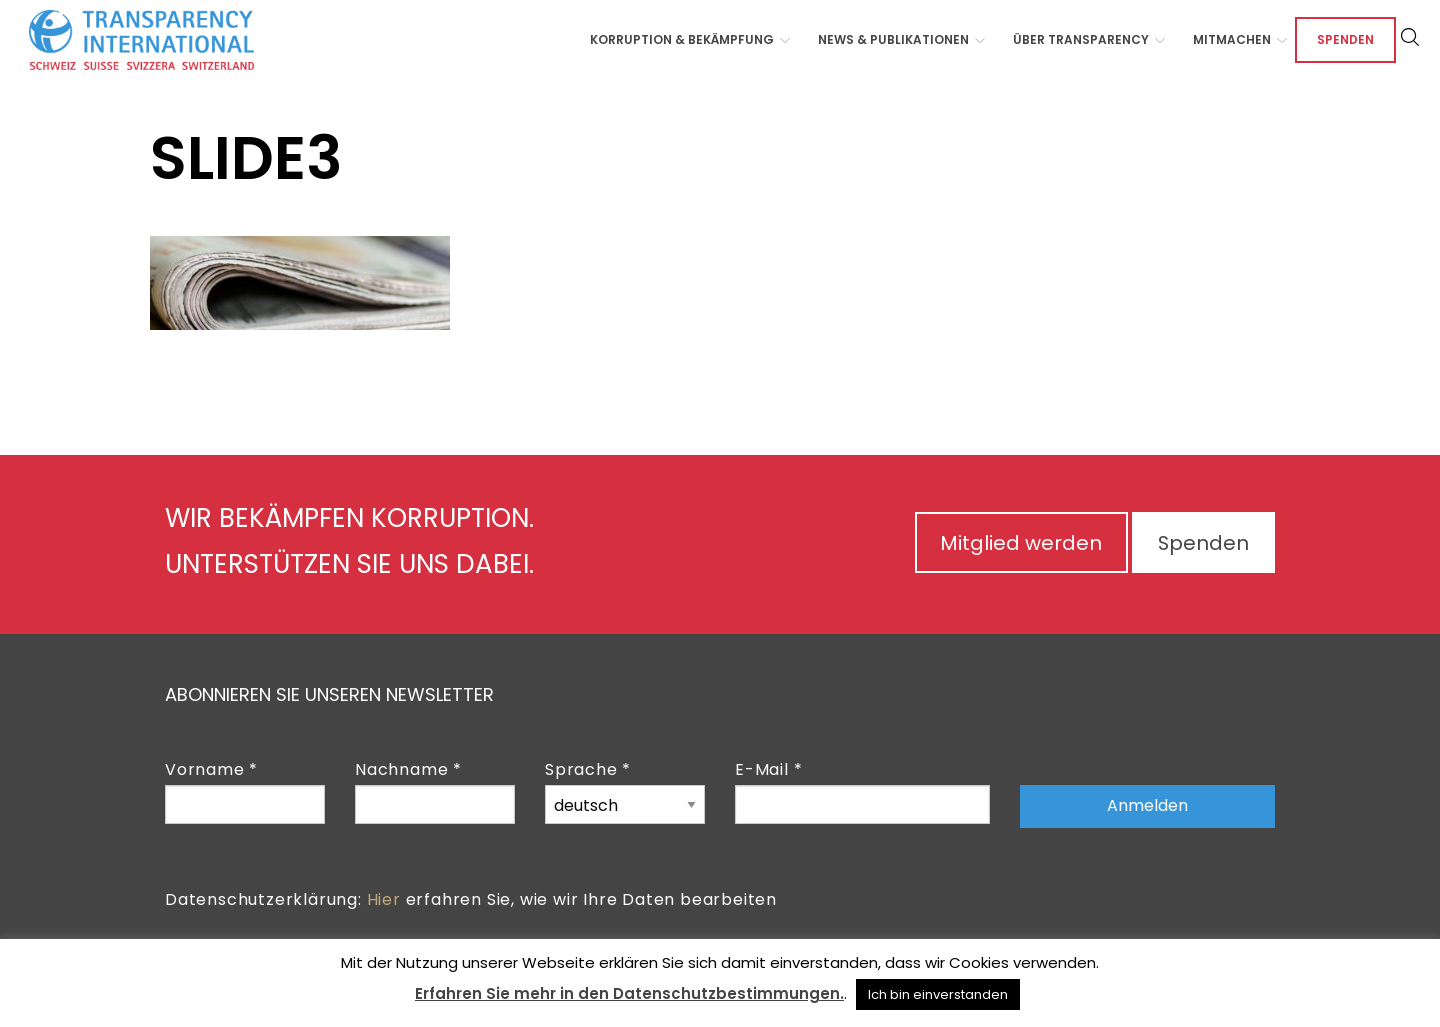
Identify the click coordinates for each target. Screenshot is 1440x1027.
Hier (384, 899)
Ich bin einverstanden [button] (938, 994)
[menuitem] (684, 40)
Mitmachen (1232, 39)
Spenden (1345, 39)
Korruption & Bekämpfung (682, 39)
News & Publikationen (893, 39)
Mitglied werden (1017, 543)
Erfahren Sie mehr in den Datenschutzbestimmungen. (629, 993)
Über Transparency (1081, 39)
